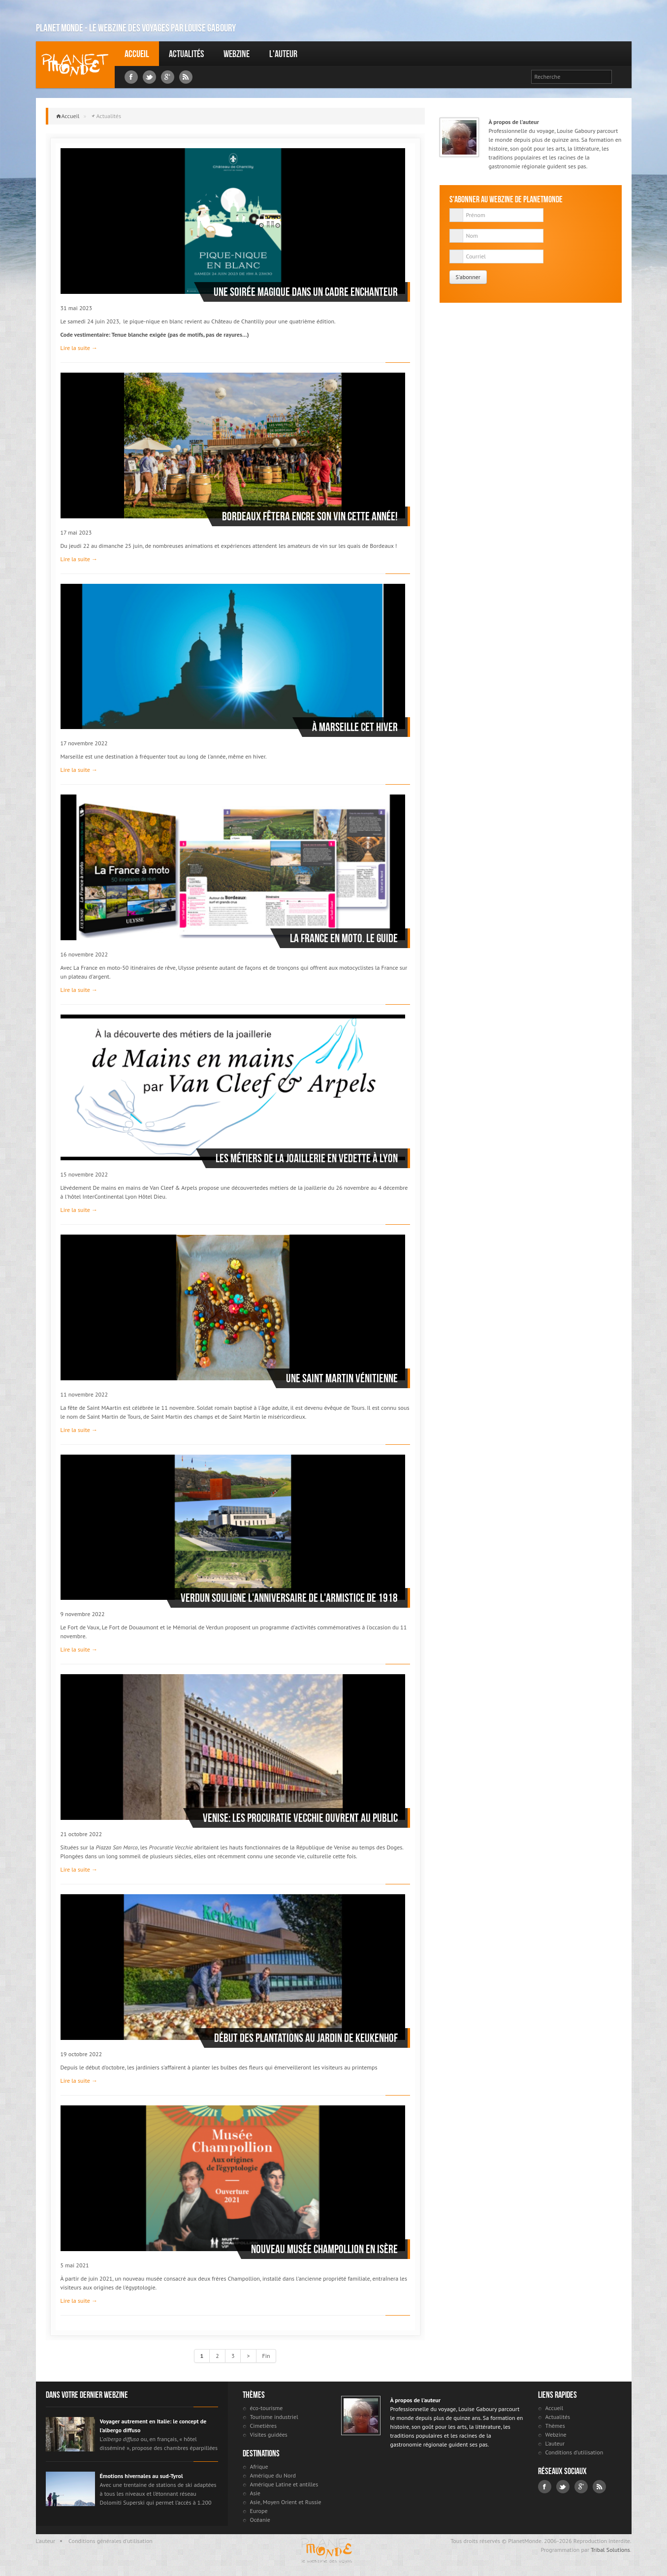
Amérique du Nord (273, 2475)
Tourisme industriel (274, 2416)
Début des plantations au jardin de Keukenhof (306, 2038)
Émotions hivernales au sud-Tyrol (141, 2476)
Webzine (236, 53)
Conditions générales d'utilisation (110, 2540)
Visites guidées (268, 2434)
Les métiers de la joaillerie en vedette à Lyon (307, 1158)
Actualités (186, 53)
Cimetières (263, 2425)
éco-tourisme (266, 2408)
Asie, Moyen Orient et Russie (285, 2502)
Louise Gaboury (75, 64)
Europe (259, 2510)
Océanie (260, 2519)
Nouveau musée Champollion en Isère (324, 2249)
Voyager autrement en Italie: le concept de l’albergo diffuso (153, 2425)
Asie (255, 2493)
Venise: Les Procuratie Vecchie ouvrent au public (300, 1818)
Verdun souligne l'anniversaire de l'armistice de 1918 (289, 1597)
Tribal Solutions (610, 2549)
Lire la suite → (79, 347)
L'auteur (283, 53)
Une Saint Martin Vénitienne (342, 1378)
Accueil (137, 53)
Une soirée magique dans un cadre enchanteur (306, 292)
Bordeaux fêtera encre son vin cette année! (310, 516)
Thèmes (555, 2425)
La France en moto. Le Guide (344, 938)
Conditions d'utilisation (574, 2452)
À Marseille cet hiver (355, 727)
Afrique (259, 2466)
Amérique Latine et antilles (284, 2484)
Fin (266, 2355)
